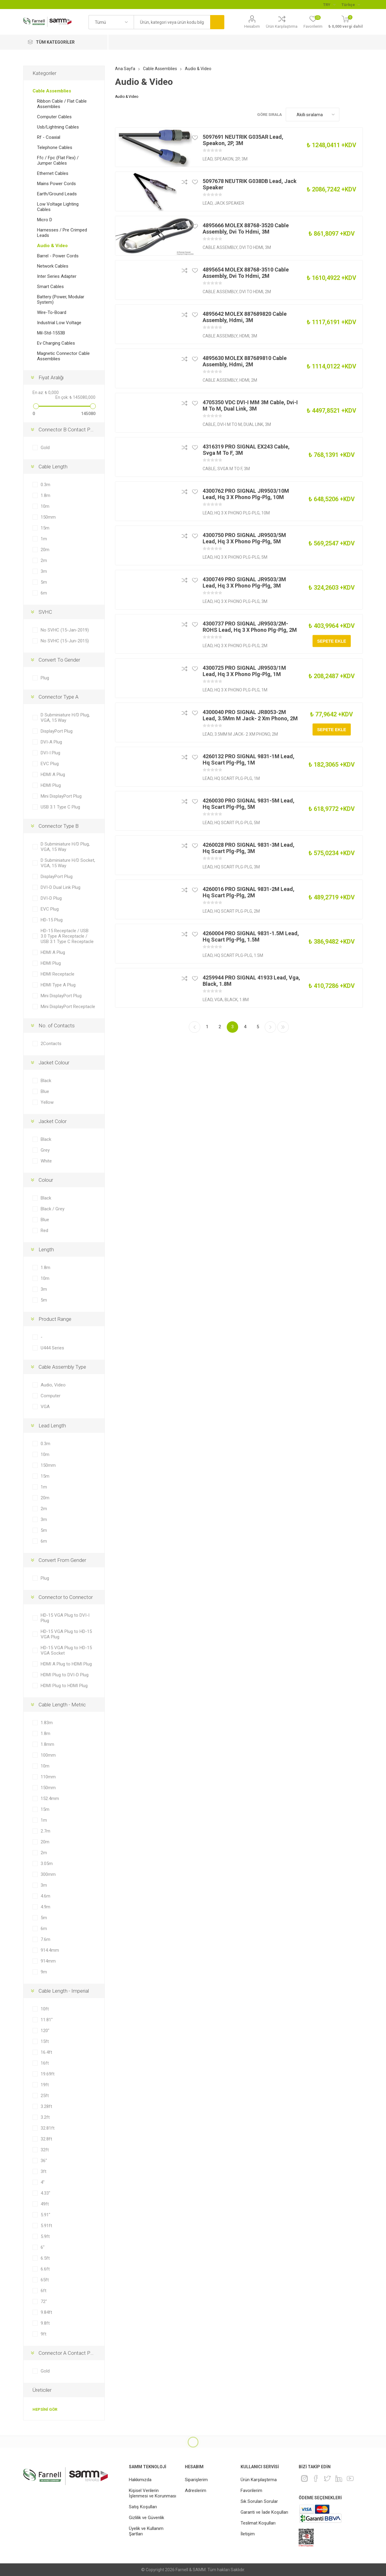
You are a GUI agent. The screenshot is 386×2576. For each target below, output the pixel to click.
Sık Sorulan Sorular (259, 2501)
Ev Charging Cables (56, 343)
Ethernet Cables (52, 173)
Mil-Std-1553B (51, 333)
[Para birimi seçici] (329, 4)
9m (44, 1972)
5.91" (45, 2215)
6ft (43, 2290)
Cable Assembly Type (62, 1367)
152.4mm (50, 1798)
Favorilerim (251, 2490)
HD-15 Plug (52, 920)
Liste (358, 114)
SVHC (45, 612)
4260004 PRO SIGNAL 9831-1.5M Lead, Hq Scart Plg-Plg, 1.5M (251, 936)
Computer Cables (54, 116)
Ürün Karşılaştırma (281, 26)
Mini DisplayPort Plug (61, 796)
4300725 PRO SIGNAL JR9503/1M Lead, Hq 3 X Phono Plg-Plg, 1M (244, 671)
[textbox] (172, 22)
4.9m (45, 1907)
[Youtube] (350, 2478)
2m (44, 560)
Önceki (194, 1027)
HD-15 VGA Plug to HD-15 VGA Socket (66, 1650)
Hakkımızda (140, 2479)
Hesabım (252, 26)
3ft (43, 2171)
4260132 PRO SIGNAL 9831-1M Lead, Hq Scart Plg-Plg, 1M (248, 759)
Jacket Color (53, 1121)
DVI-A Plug (51, 742)
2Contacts (51, 1043)
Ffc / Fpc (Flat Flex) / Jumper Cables (58, 160)
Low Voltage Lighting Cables (58, 206)
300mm (48, 1874)
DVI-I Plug (50, 753)
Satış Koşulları (143, 2506)
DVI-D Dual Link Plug (60, 887)
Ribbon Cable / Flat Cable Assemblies (62, 103)
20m (45, 549)
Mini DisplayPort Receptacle (68, 1006)
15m (45, 528)
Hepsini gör (45, 2409)
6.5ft (45, 2258)
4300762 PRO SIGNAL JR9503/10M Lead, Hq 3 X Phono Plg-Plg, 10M (246, 494)
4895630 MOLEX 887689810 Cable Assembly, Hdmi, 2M (245, 361)
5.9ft (45, 2236)
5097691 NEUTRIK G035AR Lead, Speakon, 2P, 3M (243, 140)
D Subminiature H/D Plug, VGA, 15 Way (65, 717)
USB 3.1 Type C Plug (60, 807)
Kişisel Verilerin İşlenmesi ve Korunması (152, 2493)
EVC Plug (50, 763)
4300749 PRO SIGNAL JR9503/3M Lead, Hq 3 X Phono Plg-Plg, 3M (244, 582)
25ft (45, 2095)
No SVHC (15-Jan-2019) (65, 630)
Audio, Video (53, 1385)
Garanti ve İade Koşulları (264, 2512)
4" (43, 2182)
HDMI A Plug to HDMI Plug (66, 1664)
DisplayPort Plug (57, 731)
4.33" (45, 2193)
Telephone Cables (54, 147)
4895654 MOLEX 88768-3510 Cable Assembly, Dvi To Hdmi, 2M (246, 272)
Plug (45, 678)
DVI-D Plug (51, 898)
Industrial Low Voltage (59, 322)
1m (44, 539)
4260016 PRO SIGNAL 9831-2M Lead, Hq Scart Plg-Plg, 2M (248, 892)
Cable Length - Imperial (64, 1991)
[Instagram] (304, 2478)
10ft (45, 2009)
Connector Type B (59, 826)
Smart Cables (50, 286)
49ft (45, 2204)
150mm (48, 517)
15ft (45, 2041)
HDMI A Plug (53, 774)
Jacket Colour (54, 1063)
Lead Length (52, 1426)
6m (44, 593)
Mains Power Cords (56, 183)
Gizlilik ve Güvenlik (146, 2517)
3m (44, 571)
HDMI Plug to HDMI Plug (64, 1685)
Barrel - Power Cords (58, 256)
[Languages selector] (350, 4)
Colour (46, 1180)
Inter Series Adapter (56, 276)
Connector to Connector (66, 1597)
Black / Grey (52, 1209)
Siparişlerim (196, 2479)
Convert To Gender (59, 660)
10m (45, 506)
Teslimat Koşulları (258, 2523)
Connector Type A (59, 697)
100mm (48, 1755)
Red (44, 1230)
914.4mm (50, 1950)
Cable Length (53, 467)
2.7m (45, 1831)
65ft (45, 2280)
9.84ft (46, 2312)
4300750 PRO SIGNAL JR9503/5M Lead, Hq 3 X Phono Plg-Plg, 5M (244, 538)
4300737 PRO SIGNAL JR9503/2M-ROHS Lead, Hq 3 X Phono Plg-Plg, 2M (250, 626)
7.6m (45, 1939)
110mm (48, 1777)
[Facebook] (316, 2478)
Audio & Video (52, 245)
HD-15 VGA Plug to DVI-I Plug (65, 1617)
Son (283, 1027)
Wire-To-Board (51, 312)
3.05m (47, 1863)
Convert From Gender (62, 1560)
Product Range (55, 1319)
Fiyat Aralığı (51, 377)
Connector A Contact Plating (70, 2353)
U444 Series (52, 1348)
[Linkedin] (339, 2478)
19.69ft (47, 2074)
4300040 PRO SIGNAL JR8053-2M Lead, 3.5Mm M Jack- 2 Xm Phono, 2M (250, 715)
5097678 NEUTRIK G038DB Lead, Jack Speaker (250, 184)
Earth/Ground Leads (57, 194)
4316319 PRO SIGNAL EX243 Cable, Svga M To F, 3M (246, 449)
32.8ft (46, 2139)
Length (46, 1249)
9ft (43, 2334)
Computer (51, 1395)
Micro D (44, 219)
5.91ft (46, 2225)
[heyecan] (327, 2478)
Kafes (346, 114)
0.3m (45, 484)
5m (44, 582)
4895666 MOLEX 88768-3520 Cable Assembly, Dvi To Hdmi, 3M (246, 228)
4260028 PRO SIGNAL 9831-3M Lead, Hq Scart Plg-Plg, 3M (248, 848)
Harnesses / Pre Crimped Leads (62, 232)
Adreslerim (195, 2490)
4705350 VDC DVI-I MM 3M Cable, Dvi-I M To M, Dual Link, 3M (250, 405)
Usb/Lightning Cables (58, 127)
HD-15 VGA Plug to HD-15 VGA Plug (66, 1634)
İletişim (248, 2534)
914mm (48, 1961)
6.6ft (45, 2269)
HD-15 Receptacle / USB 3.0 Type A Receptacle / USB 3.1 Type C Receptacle (67, 936)
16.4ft (46, 2052)
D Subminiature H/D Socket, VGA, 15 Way (68, 863)
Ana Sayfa (125, 68)
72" (44, 2301)
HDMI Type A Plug (58, 985)
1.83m (47, 1722)
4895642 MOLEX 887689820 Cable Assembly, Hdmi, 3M (245, 317)
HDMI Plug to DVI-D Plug (65, 1675)
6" (43, 2247)
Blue (45, 1091)
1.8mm (47, 1744)
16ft (45, 2063)
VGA (45, 1406)
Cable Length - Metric (62, 1705)
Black (46, 1080)
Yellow (47, 1102)
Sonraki (270, 1027)
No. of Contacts (57, 1026)
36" (44, 2160)
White (46, 1161)
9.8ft (45, 2323)
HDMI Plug (51, 785)
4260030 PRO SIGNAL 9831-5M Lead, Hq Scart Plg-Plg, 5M (248, 803)
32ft (45, 2149)
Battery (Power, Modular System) (60, 299)
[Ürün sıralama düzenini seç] (312, 114)
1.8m (45, 495)
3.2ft (45, 2117)
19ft (45, 2084)
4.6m (45, 1896)
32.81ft (47, 2128)
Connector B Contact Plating (70, 430)
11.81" (47, 2019)
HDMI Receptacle (57, 974)
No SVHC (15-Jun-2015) (65, 641)
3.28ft (46, 2106)
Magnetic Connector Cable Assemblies (63, 356)
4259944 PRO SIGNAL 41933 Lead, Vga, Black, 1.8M (251, 980)
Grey (45, 1150)
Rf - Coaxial (48, 137)
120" (45, 2030)
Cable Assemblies (52, 91)
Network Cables (52, 266)
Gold (45, 447)
